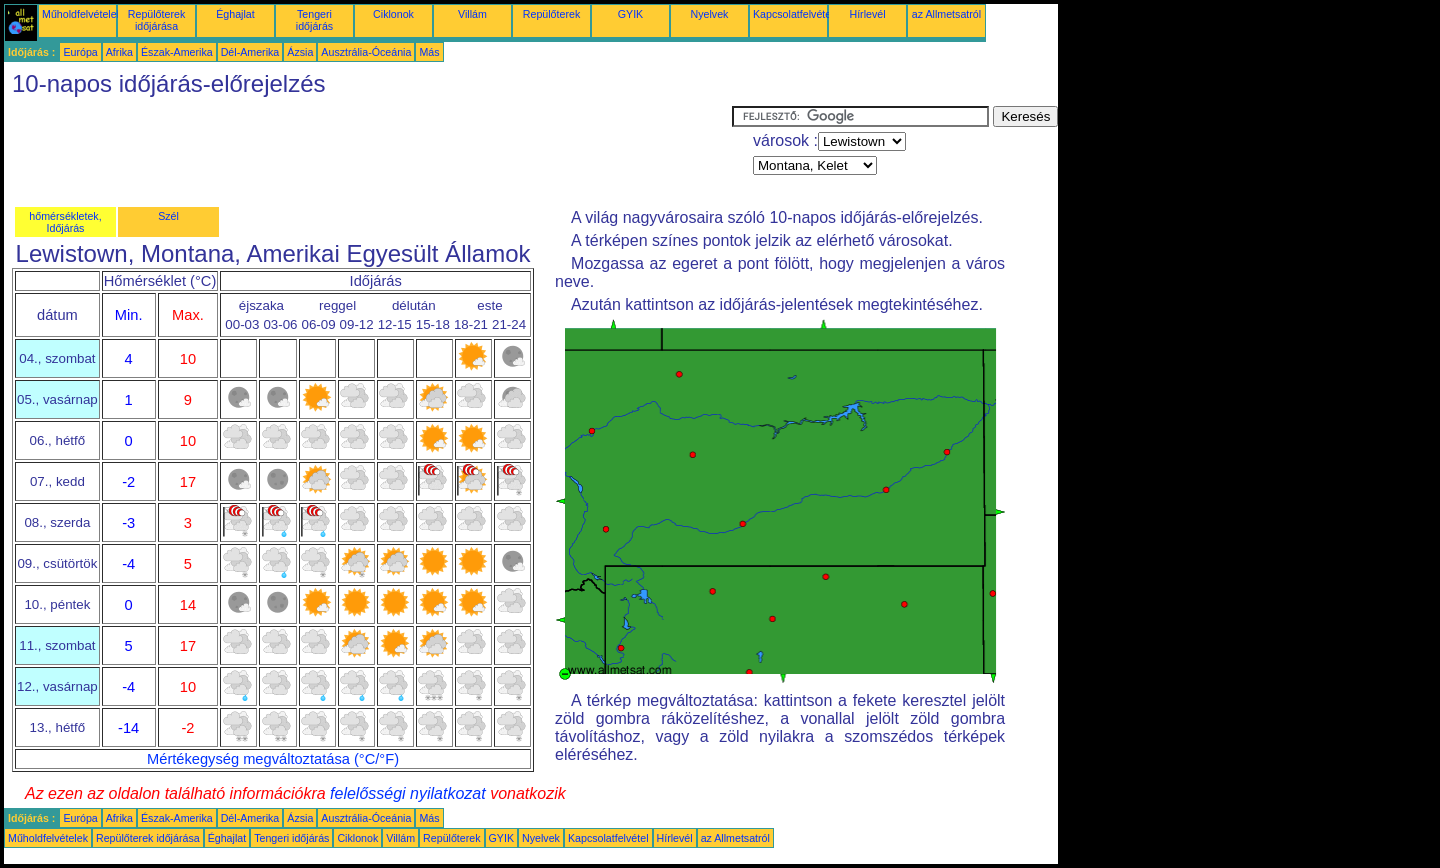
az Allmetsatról (946, 14)
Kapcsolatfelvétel (793, 14)
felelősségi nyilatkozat (408, 793)
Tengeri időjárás (314, 20)
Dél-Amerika (250, 52)
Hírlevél (867, 14)
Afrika (119, 52)
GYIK (630, 14)
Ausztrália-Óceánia (366, 52)
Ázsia (300, 52)
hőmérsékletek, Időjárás (65, 222)
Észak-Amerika (177, 52)
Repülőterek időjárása (156, 20)
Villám (472, 14)
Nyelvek (710, 14)
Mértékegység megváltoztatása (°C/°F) (273, 759)
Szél (168, 216)
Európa (80, 52)
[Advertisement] (368, 151)
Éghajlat (235, 14)
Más (429, 52)
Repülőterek (551, 14)
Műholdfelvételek (82, 14)
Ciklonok (393, 14)
